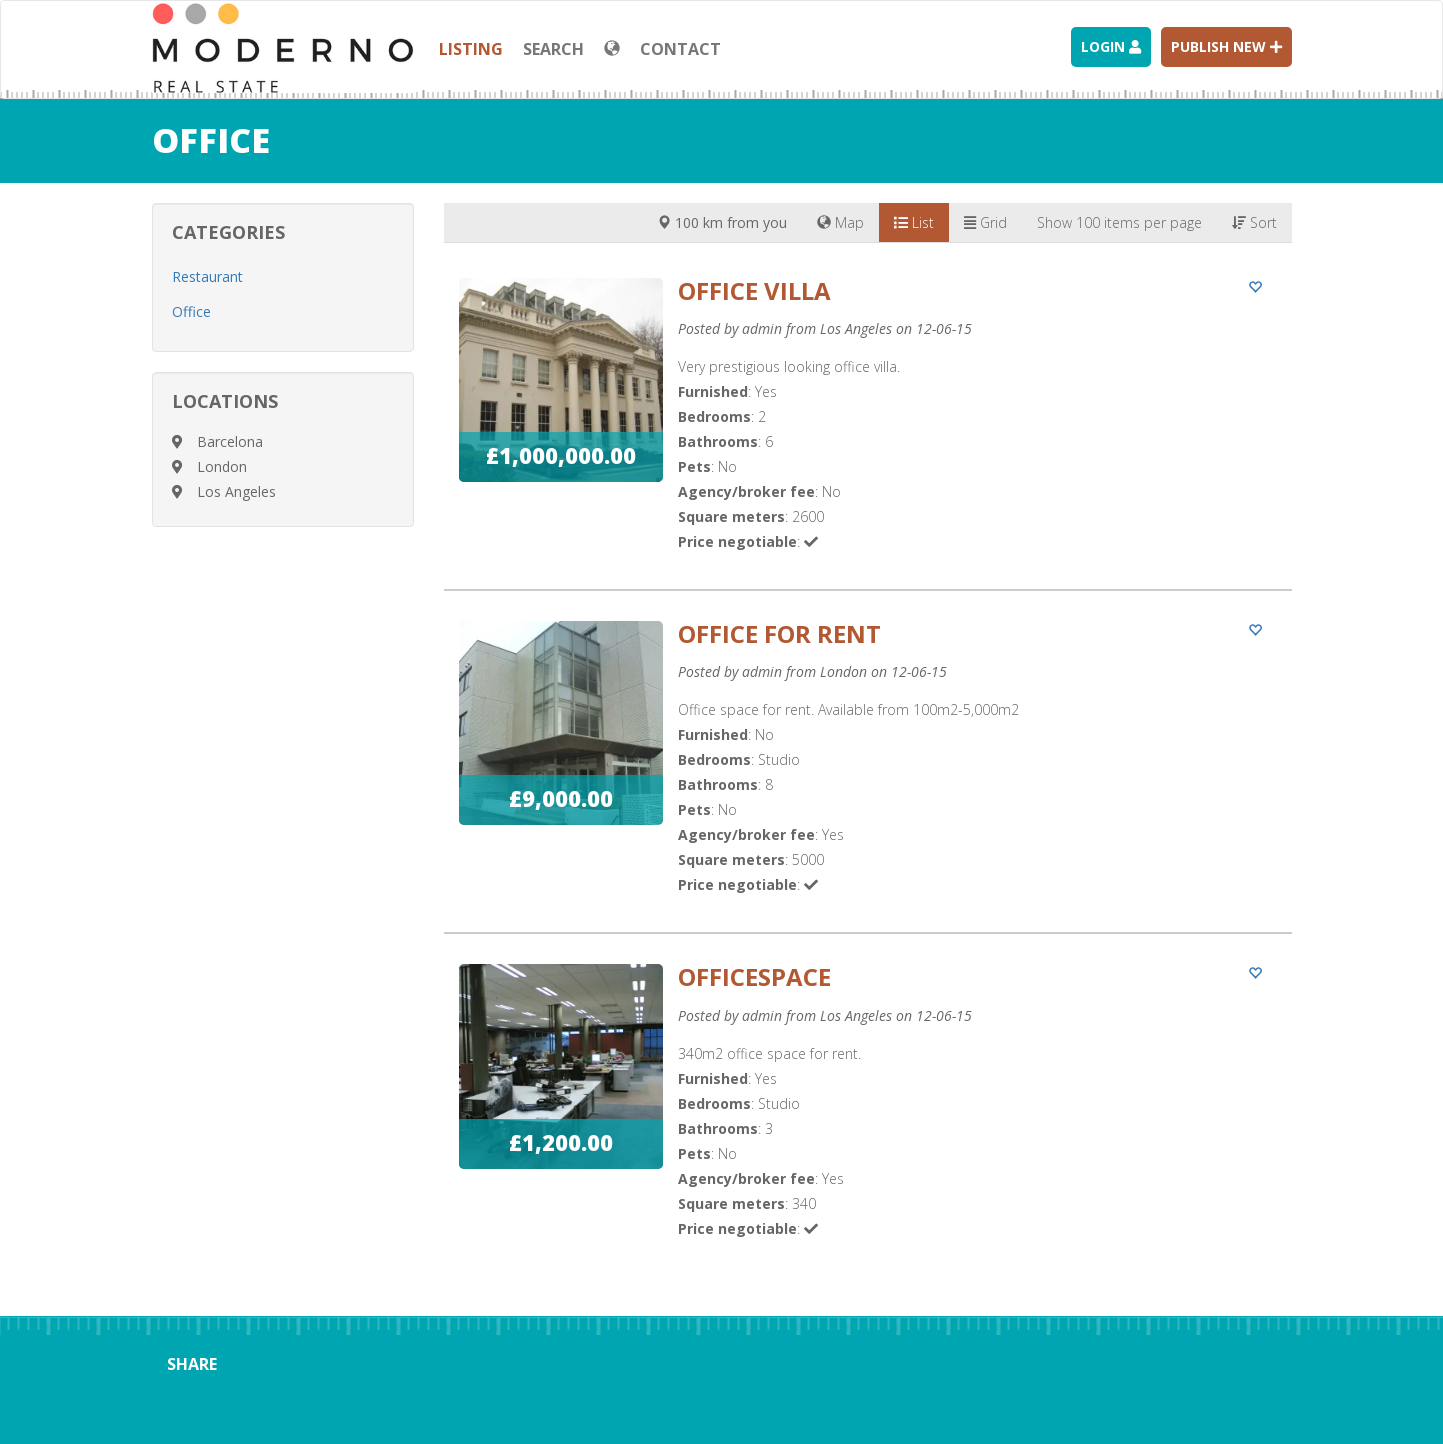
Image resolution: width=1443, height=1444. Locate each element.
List (914, 222)
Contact (680, 49)
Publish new (1226, 46)
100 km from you (722, 222)
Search (553, 49)
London (222, 466)
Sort (1254, 222)
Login (1111, 46)
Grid (985, 222)
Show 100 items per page (1119, 222)
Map (840, 222)
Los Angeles (236, 491)
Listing (471, 49)
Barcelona (230, 441)
